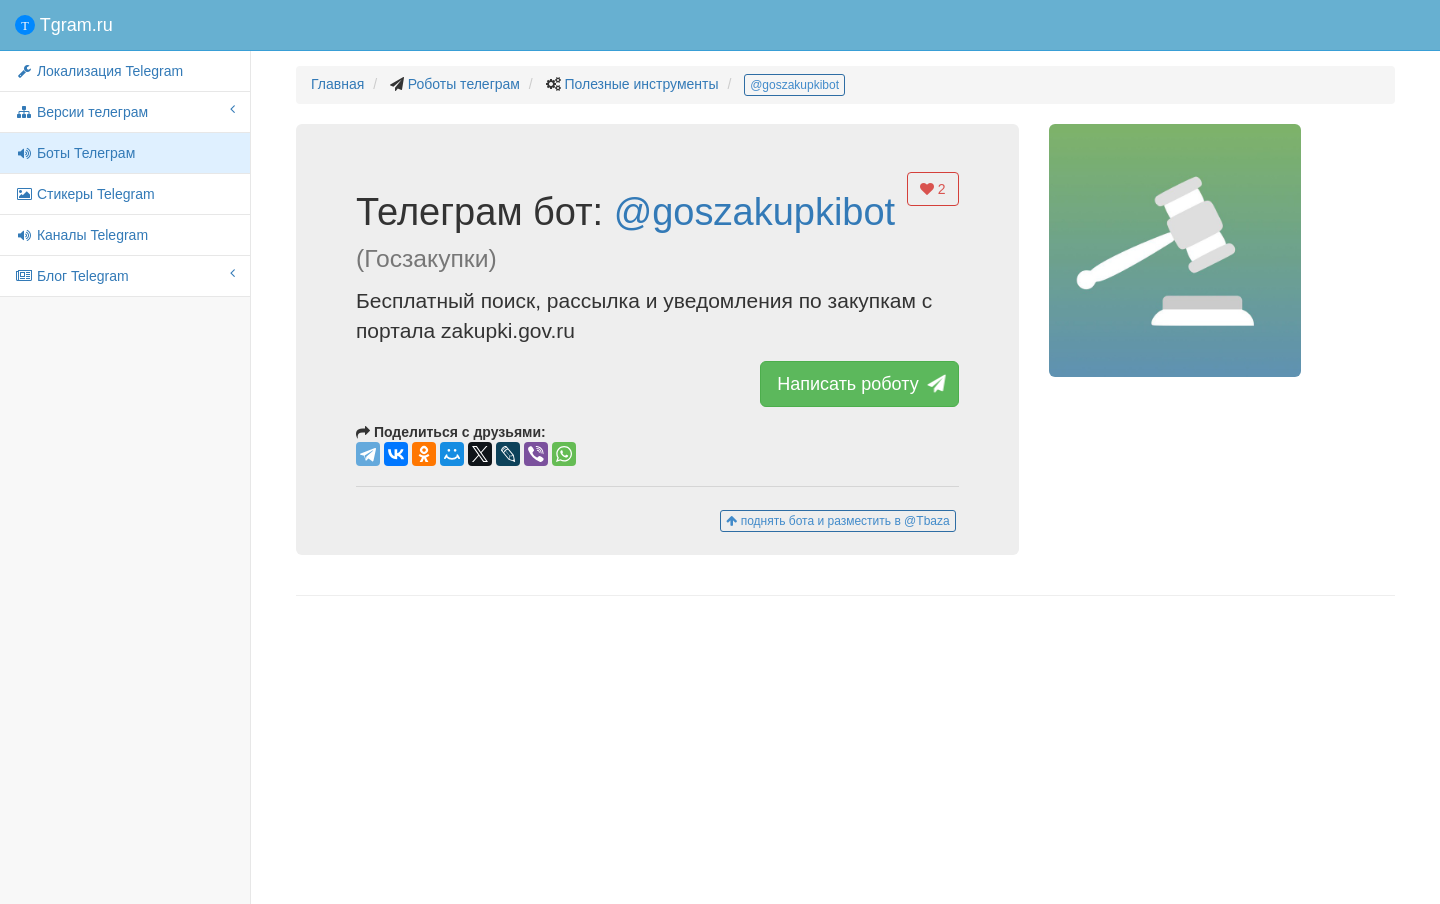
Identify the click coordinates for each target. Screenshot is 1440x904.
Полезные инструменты (641, 84)
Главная (337, 84)
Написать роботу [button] (859, 384)
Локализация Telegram (99, 71)
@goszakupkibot (794, 85)
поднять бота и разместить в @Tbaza (837, 521)
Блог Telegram (125, 275)
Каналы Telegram (81, 235)
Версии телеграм (125, 111)
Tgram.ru (64, 25)
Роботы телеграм (464, 84)
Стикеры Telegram (85, 194)
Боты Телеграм (75, 153)
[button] (1175, 250)
